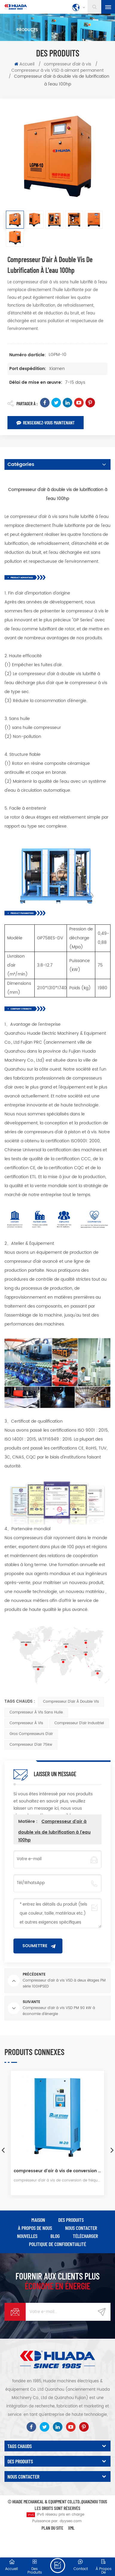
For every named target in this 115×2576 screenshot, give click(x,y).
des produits (71, 2219)
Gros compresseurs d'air (31, 1734)
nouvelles (27, 2236)
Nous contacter (81, 2228)
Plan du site (52, 2528)
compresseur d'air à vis (67, 64)
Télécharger (85, 2236)
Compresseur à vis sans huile (36, 1712)
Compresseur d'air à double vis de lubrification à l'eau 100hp (54, 1830)
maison (38, 2219)
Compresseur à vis (26, 1723)
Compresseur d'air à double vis (71, 1701)
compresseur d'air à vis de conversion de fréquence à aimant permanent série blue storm (57, 2170)
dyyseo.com (71, 2521)
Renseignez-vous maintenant (45, 422)
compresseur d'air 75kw (31, 1745)
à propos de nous (35, 2228)
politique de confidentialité (57, 2244)
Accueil (24, 64)
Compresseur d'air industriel (79, 1723)
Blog (55, 2236)
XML (71, 2528)
